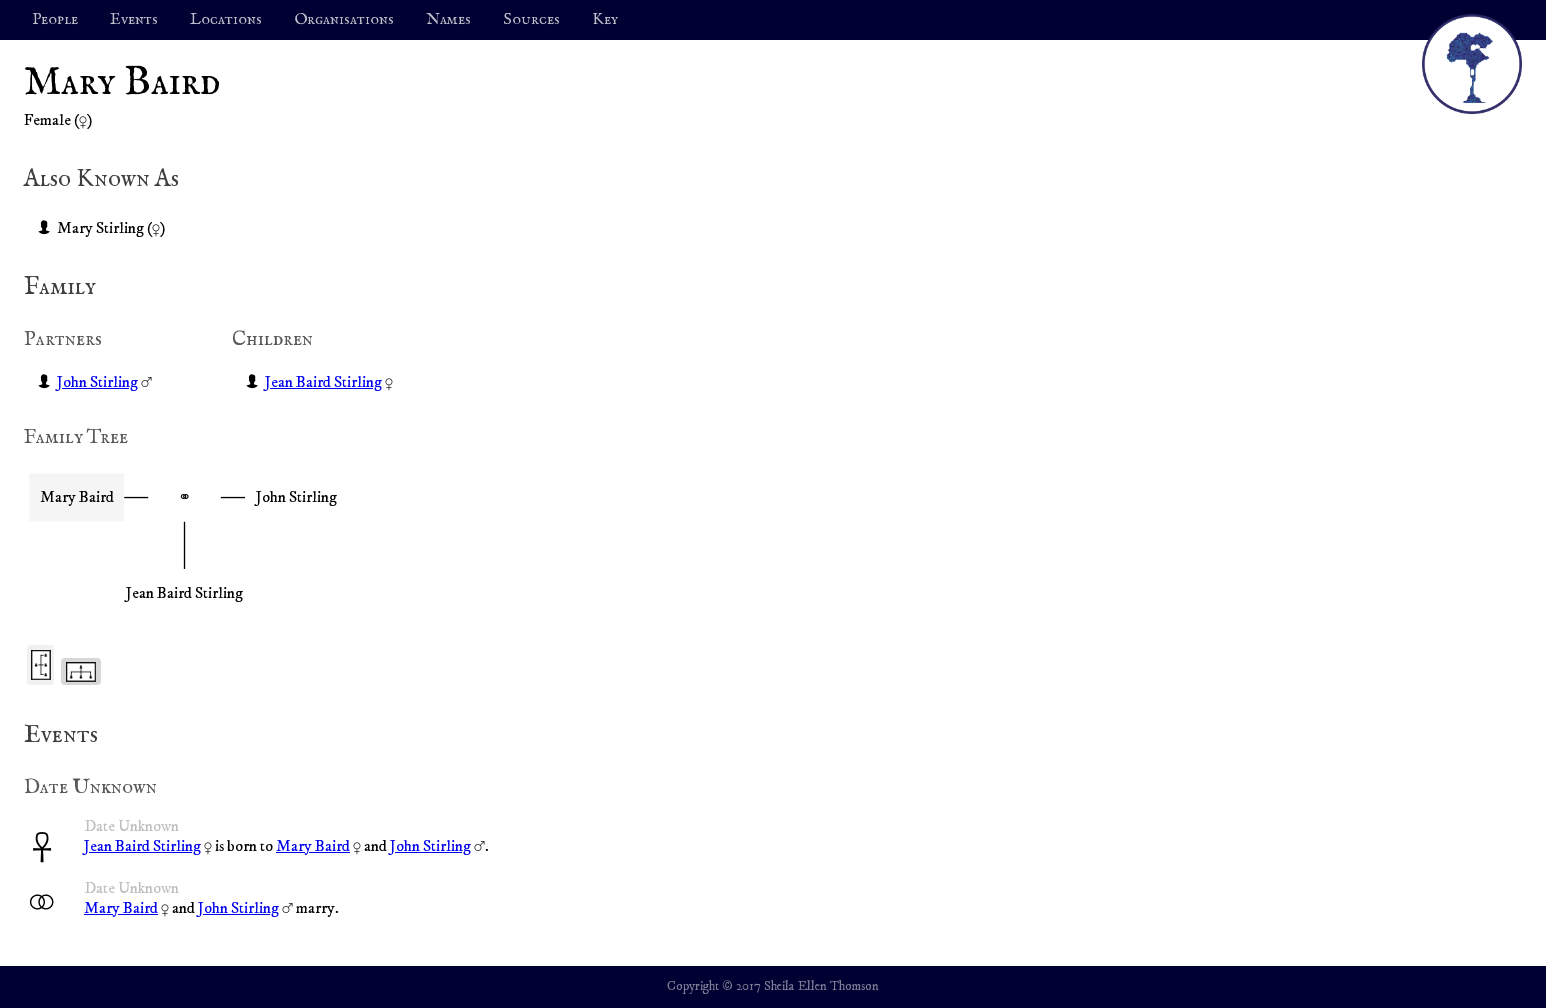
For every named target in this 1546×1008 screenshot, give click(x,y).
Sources (531, 20)
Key (605, 20)
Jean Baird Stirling (323, 382)
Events (134, 20)
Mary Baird (313, 846)
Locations (226, 20)
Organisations (344, 20)
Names (448, 20)
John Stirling (97, 382)
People (55, 20)
